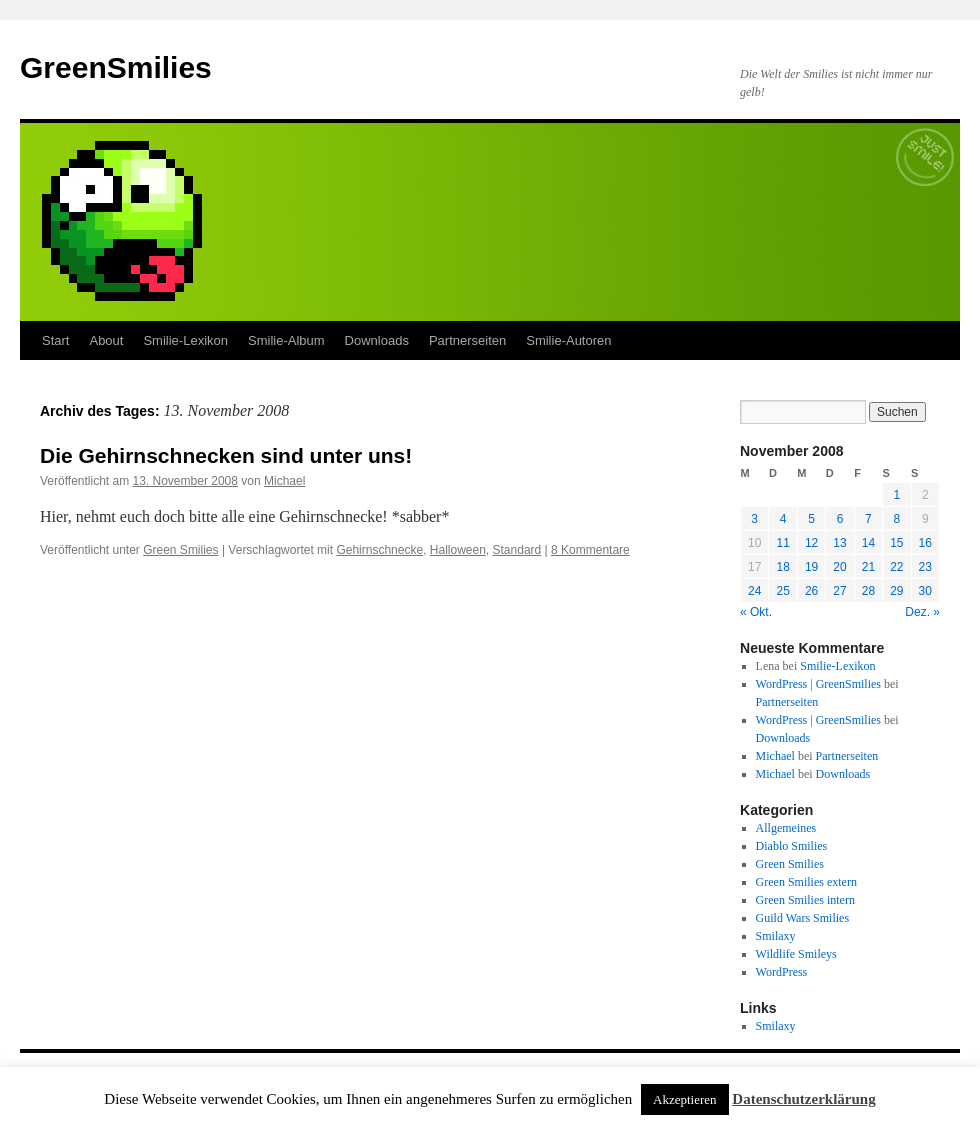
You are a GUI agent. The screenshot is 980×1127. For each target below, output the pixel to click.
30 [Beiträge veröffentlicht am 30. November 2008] (925, 591)
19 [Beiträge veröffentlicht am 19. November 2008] (811, 567)
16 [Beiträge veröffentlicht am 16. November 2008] (925, 543)
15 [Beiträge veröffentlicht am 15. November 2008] (896, 543)
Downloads (377, 340)
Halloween (458, 550)
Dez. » (922, 612)
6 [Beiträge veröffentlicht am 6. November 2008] (840, 519)
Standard (517, 550)
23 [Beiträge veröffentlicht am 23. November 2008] (925, 567)
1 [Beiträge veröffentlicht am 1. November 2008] (896, 495)
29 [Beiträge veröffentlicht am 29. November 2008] (896, 591)
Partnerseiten (467, 340)
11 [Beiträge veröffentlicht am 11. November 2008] (782, 543)
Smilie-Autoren (568, 340)
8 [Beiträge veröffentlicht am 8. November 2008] (896, 519)
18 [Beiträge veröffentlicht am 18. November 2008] (782, 567)
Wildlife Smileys (796, 954)
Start (55, 340)
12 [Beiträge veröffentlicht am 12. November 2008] (811, 543)
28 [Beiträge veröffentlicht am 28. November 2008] (868, 591)
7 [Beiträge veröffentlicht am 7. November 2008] (868, 519)
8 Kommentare (590, 550)
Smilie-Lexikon (185, 340)
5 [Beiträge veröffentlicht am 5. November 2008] (811, 519)
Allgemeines (786, 828)
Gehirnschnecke (379, 550)
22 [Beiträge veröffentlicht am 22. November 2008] (896, 567)
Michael (284, 481)
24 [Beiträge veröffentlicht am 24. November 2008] (754, 591)
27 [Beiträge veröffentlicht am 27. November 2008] (839, 591)
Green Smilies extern (806, 882)
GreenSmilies (116, 67)
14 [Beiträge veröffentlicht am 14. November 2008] (868, 543)
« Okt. (756, 612)
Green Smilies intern (805, 900)
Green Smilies (180, 550)
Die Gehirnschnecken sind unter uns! (226, 455)
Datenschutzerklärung (803, 1099)
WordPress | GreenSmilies (818, 684)
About (106, 340)
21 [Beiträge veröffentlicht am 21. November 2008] (868, 567)
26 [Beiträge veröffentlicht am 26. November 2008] (811, 591)
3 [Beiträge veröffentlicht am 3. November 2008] (754, 519)
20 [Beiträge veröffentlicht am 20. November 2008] (839, 567)
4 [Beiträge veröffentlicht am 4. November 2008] (783, 519)
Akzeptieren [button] (685, 1099)
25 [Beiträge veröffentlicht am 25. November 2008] (782, 591)
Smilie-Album (286, 340)
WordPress (782, 972)
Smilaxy (776, 936)
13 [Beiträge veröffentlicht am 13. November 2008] (839, 543)
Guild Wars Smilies (802, 918)
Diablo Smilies (792, 846)
